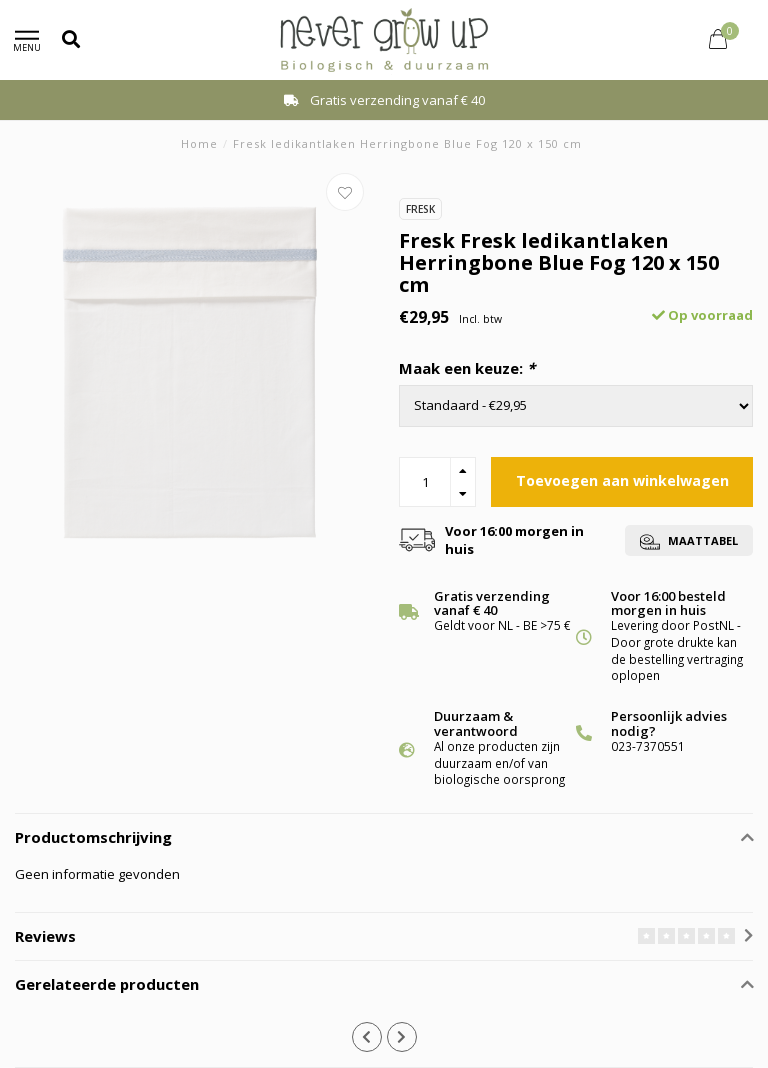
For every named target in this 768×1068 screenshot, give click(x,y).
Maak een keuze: (467, 368)
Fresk (420, 209)
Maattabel (689, 542)
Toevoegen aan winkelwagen (622, 480)
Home (199, 143)
